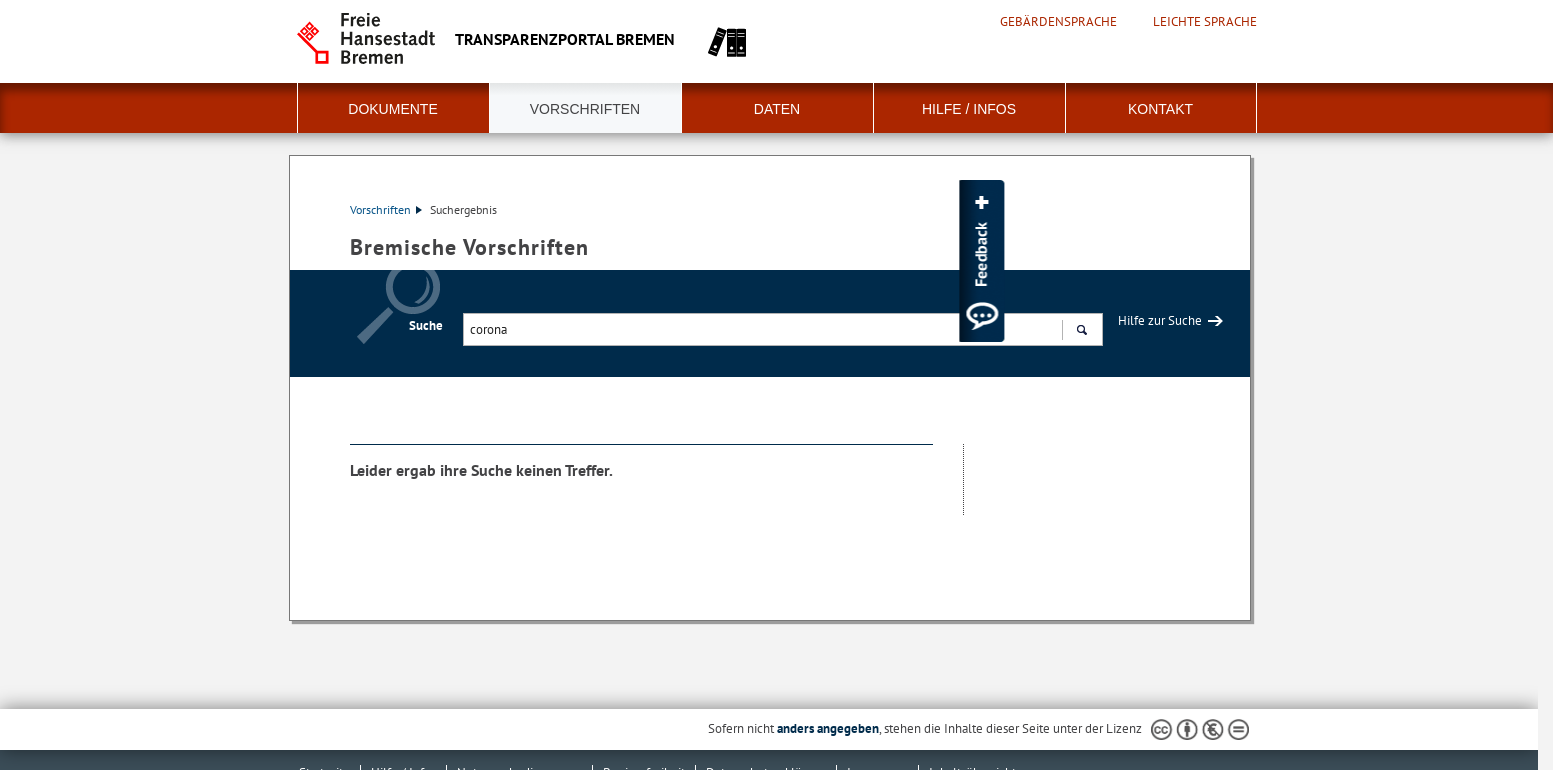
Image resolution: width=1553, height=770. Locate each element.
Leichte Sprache (1205, 22)
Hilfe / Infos (969, 109)
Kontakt (1160, 109)
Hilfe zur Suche (1160, 320)
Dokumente (392, 109)
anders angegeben (828, 728)
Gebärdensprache (1058, 22)
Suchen (1081, 332)
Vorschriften (585, 109)
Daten (777, 109)
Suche (426, 325)
